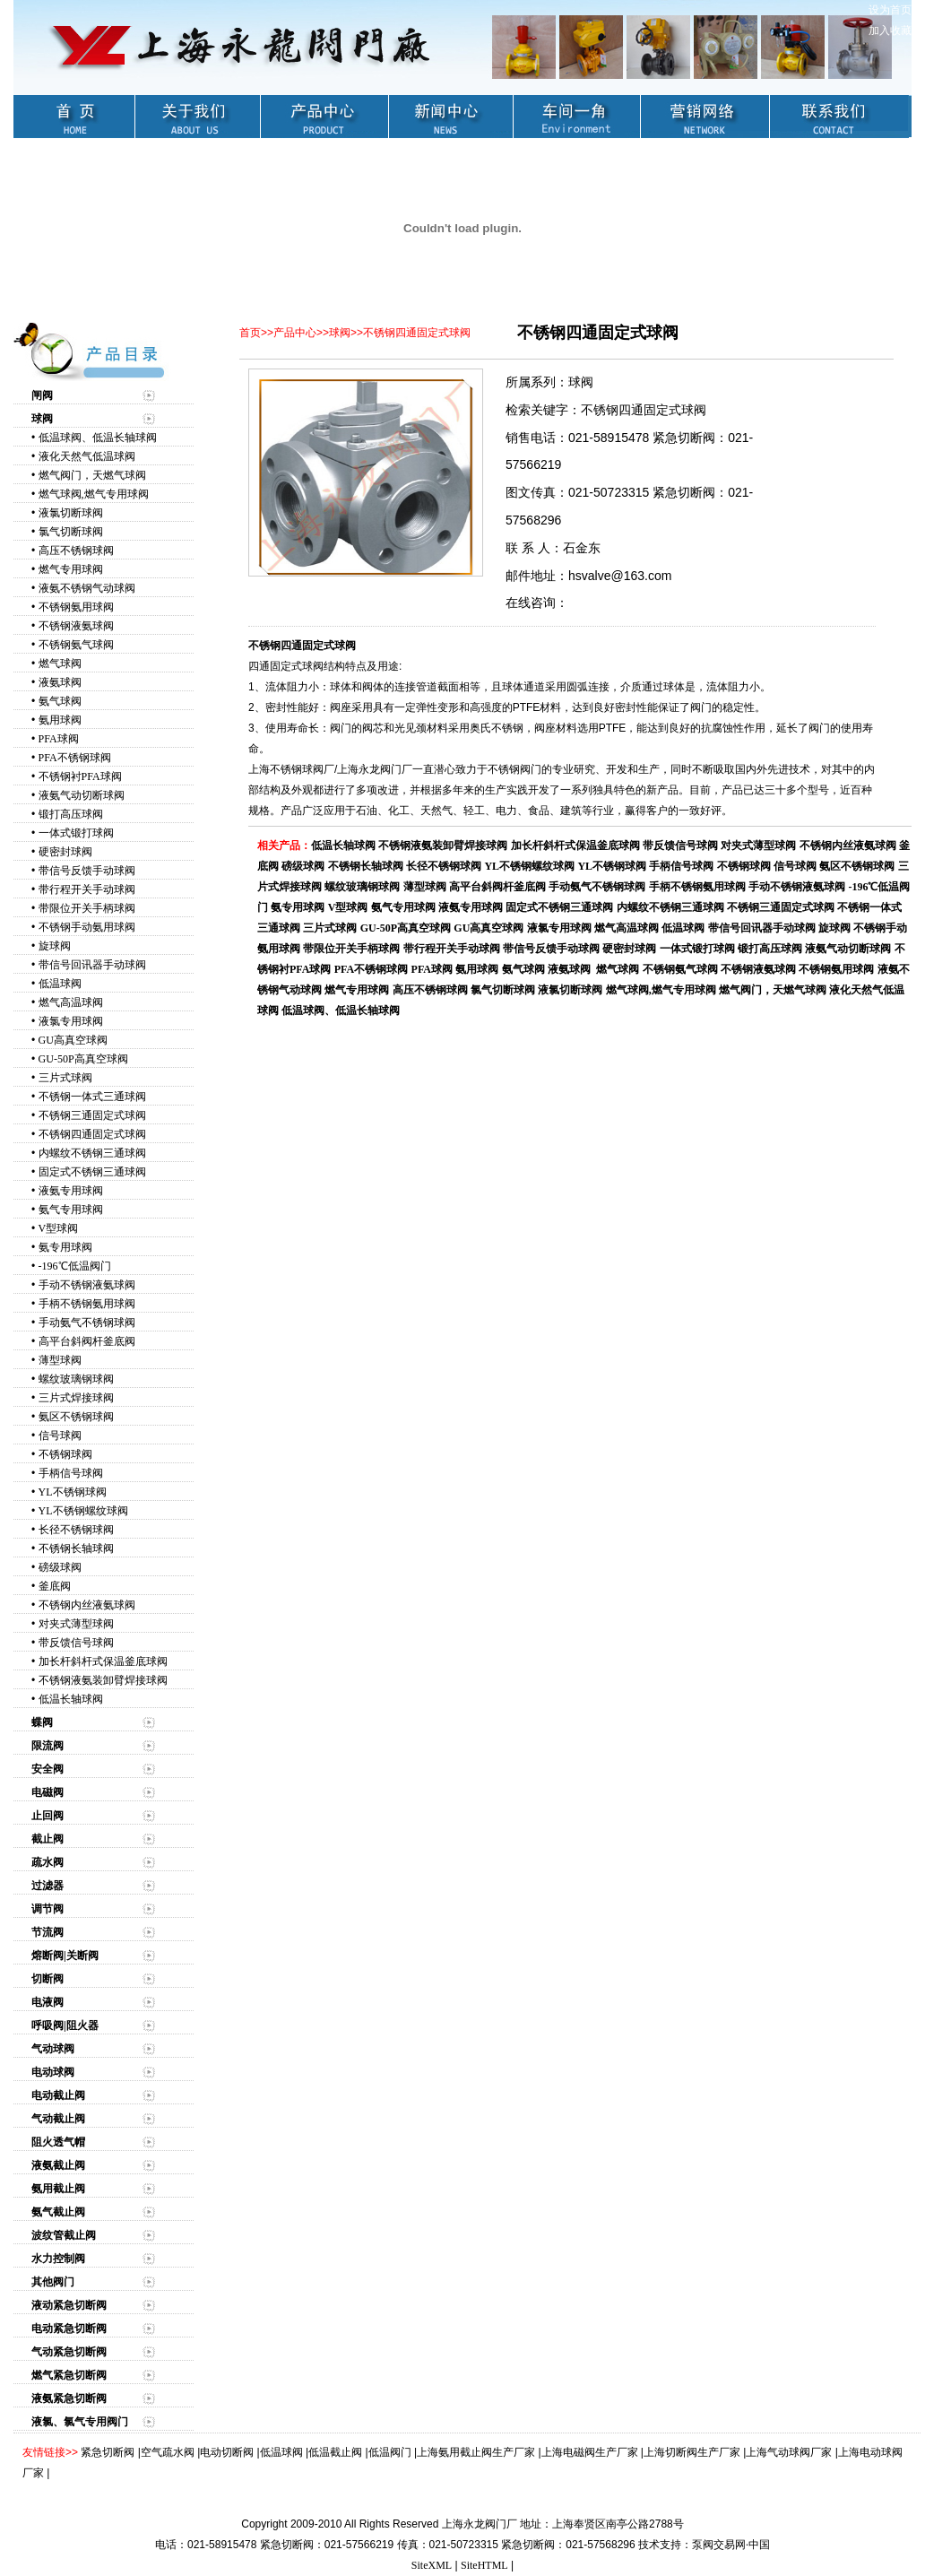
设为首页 (890, 10)
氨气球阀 (60, 701)
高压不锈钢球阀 (76, 550)
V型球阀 (59, 1228)
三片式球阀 (65, 1077)
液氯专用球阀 (71, 1021)
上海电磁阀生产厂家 (589, 2452)
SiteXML (431, 2565)
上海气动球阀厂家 (789, 2452)
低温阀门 (389, 2452)
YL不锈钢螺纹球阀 (83, 1511)
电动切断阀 (227, 2452)
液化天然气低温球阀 (87, 456)
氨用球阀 (60, 720)
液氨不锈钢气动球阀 (87, 588)
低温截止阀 (335, 2452)
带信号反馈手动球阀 (87, 870)
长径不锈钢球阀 (76, 1529)
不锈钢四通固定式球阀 (92, 1134)
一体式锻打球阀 (76, 833)
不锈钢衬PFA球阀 (80, 776)
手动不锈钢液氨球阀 (87, 1285)
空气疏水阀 (168, 2452)
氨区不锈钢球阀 (76, 1416)
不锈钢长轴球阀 (76, 1548)
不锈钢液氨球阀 (76, 626)
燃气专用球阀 (71, 569)
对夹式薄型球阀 (76, 1624)
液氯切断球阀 (71, 513)
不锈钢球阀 (65, 1454)
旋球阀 (55, 946)
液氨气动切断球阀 (82, 795)
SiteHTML (484, 2565)
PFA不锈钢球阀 (75, 757)
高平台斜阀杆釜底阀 (87, 1341)
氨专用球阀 (65, 1247)
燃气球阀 (60, 663)
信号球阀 (60, 1435)
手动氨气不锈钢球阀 (87, 1322)
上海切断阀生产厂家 (692, 2452)
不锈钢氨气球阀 (76, 644)
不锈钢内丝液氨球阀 (87, 1605)
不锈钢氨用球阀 (76, 607)
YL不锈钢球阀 (73, 1492)
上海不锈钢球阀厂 (291, 769)
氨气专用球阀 (71, 1209)
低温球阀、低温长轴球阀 (98, 437)
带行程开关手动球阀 (87, 889)
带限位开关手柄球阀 (87, 908)
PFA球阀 (59, 739)
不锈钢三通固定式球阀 (92, 1115)
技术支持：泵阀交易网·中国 (704, 2544)
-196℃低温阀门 (75, 1266)
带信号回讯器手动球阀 (92, 964)
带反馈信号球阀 (76, 1642)
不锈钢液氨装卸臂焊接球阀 (103, 1680)
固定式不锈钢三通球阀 (92, 1172)
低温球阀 (60, 983)
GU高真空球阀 (73, 1040)
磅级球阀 (60, 1567)
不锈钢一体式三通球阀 (92, 1096)
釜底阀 (55, 1586)
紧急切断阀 (107, 2452)
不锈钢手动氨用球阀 (87, 927)
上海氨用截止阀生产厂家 (476, 2452)
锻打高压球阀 (71, 814)
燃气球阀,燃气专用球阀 (94, 494)
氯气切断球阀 (71, 531)
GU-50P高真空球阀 (83, 1059)
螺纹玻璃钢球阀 (76, 1379)
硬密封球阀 (65, 852)
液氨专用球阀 (71, 1190)
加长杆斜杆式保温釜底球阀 (103, 1661)
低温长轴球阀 (71, 1699)
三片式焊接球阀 (76, 1398)
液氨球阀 (60, 682)
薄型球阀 (60, 1360)
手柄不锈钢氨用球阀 (87, 1303)
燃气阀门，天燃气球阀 (92, 475)
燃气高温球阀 (71, 1002)
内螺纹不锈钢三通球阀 (92, 1153)
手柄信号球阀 (71, 1473)
